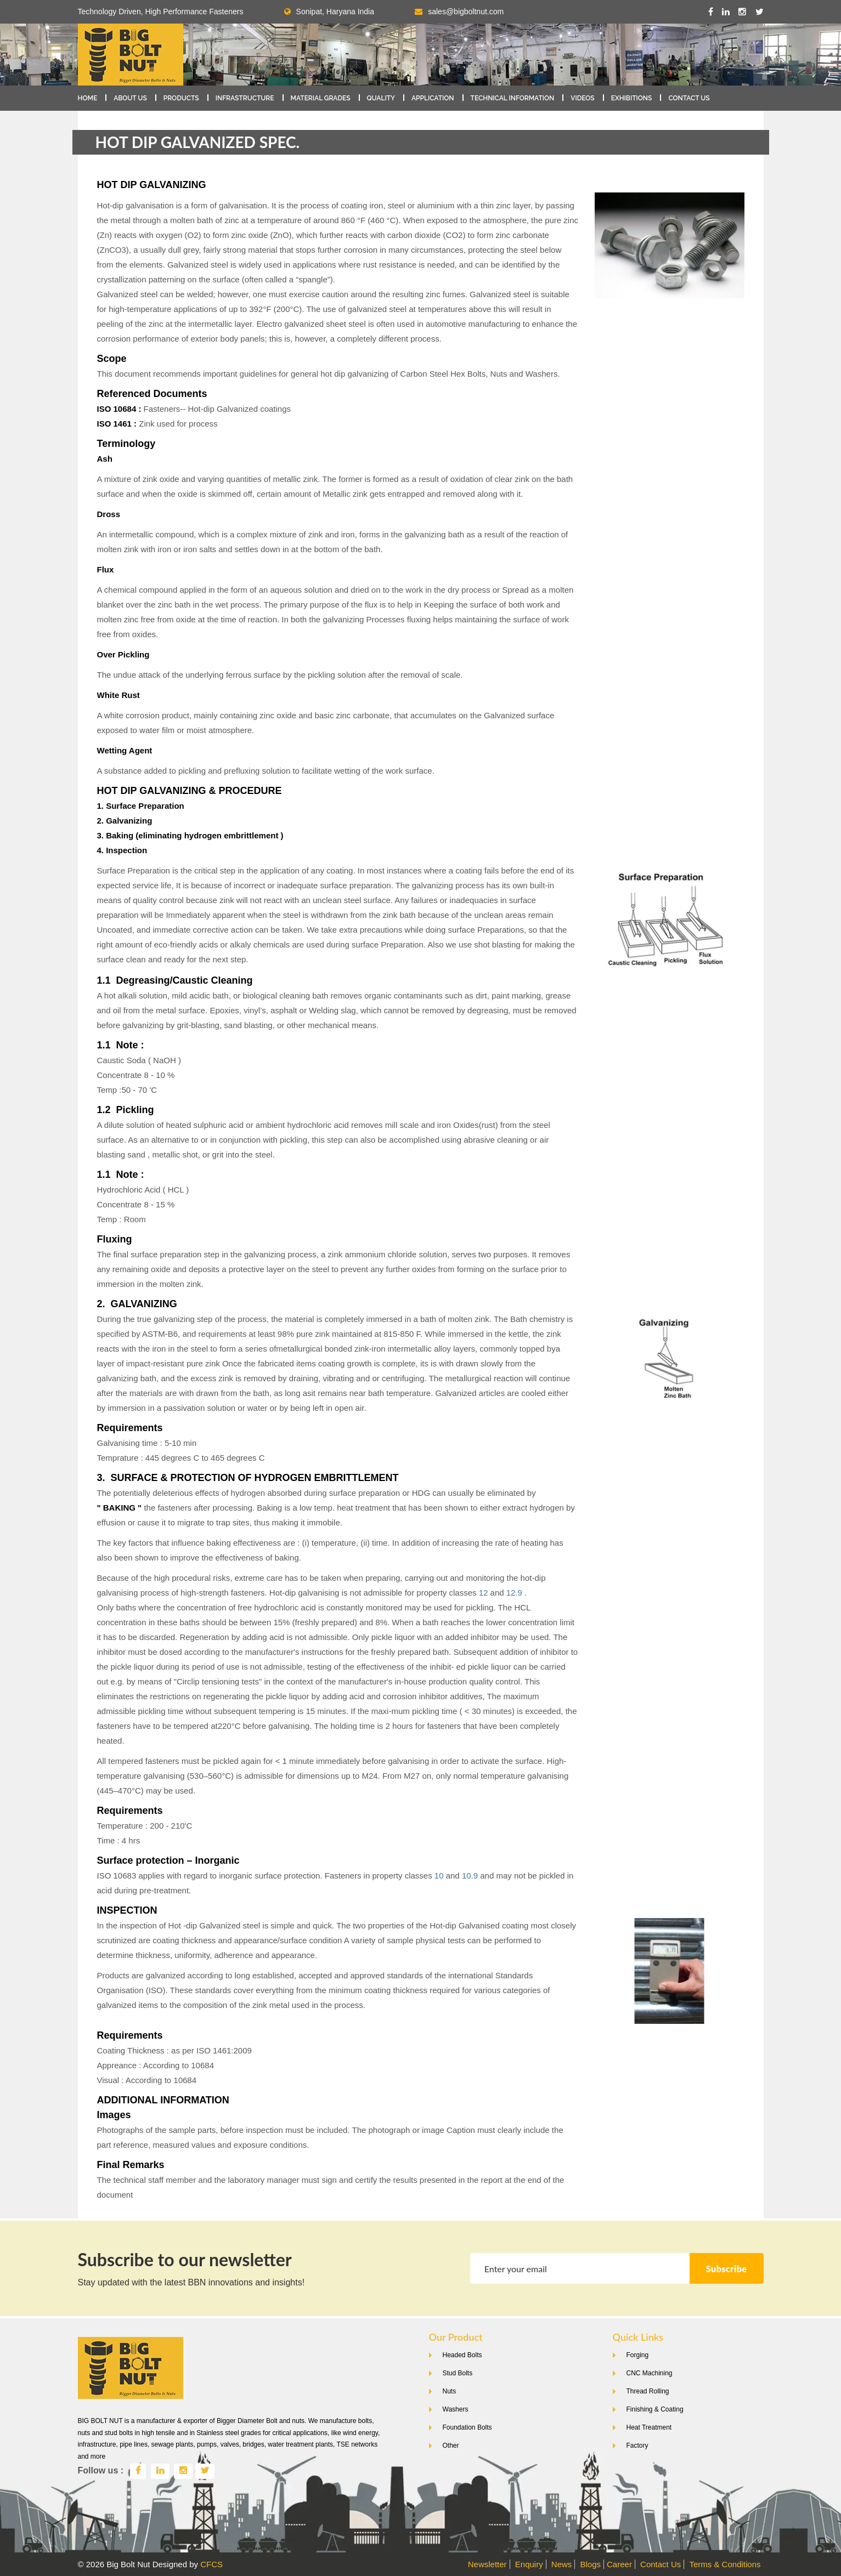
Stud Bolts (458, 2373)
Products (181, 98)
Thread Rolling (647, 2391)
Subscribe (726, 2268)
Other (451, 2445)
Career (619, 2564)
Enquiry (529, 2564)
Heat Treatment (649, 2427)
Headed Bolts (462, 2355)
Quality (381, 98)
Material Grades (321, 98)
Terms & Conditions (724, 2564)
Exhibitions (631, 98)
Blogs (590, 2564)
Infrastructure (245, 98)
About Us (130, 98)
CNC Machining (649, 2373)
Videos (582, 98)
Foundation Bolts (467, 2427)
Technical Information (513, 98)
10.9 (470, 1875)
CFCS (211, 2564)
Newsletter (487, 2564)
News (561, 2564)
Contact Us (688, 98)
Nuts (449, 2391)
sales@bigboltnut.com (466, 11)
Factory (637, 2445)
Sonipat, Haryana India (329, 11)
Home (88, 98)
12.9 (514, 1592)
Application (432, 98)
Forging (637, 2355)
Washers (456, 2409)
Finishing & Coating (655, 2409)
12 (483, 1592)
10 (439, 1875)
